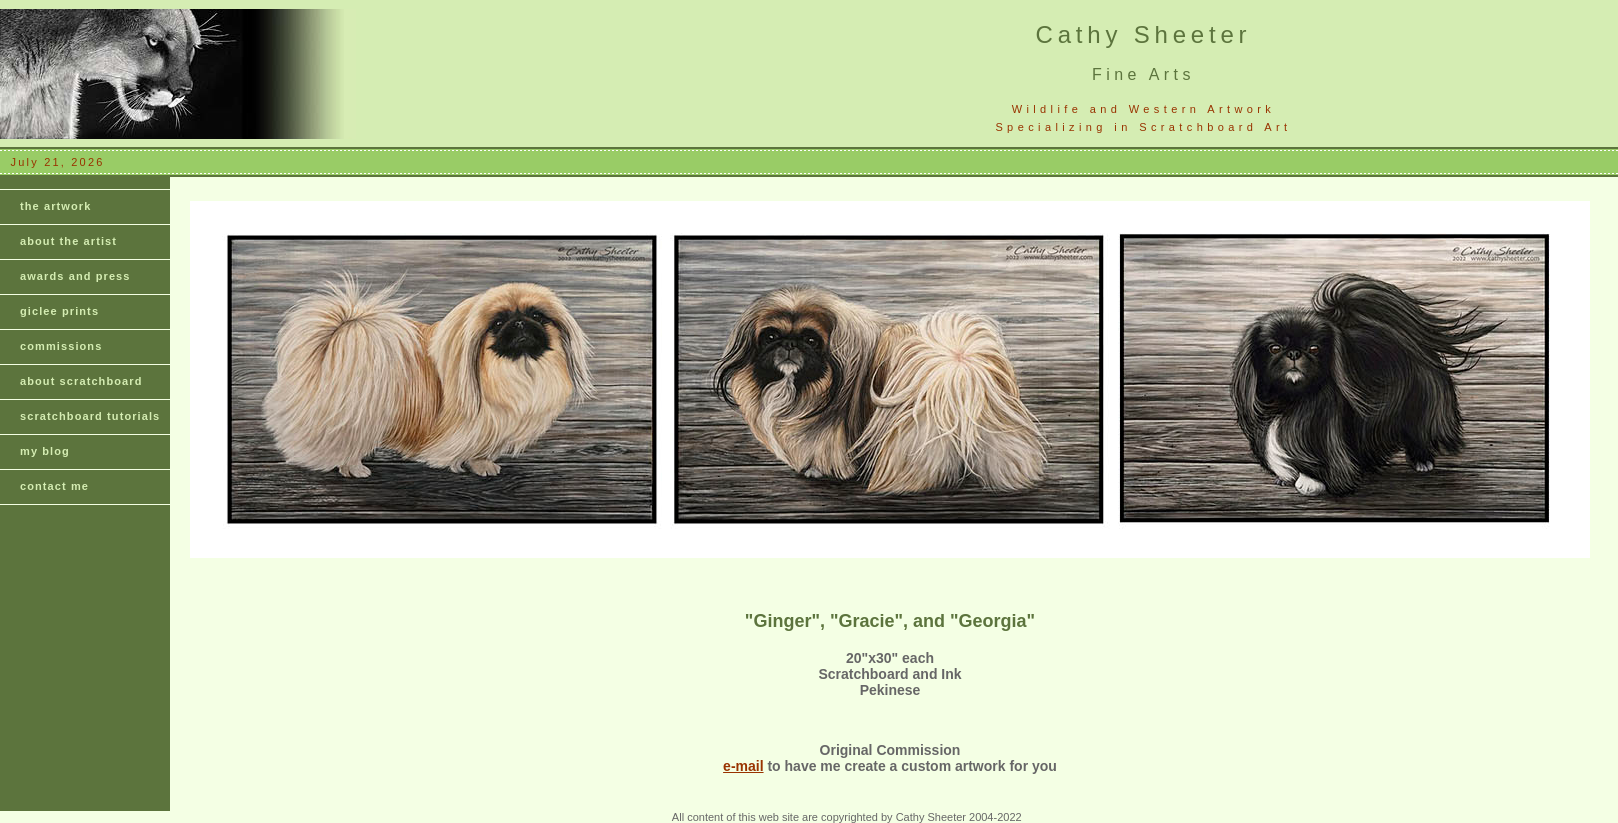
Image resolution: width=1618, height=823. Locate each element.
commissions (61, 346)
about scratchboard (81, 381)
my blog (45, 451)
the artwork (55, 206)
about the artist (68, 241)
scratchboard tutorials (90, 416)
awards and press (75, 276)
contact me (54, 486)
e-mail (743, 766)
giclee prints (59, 311)
